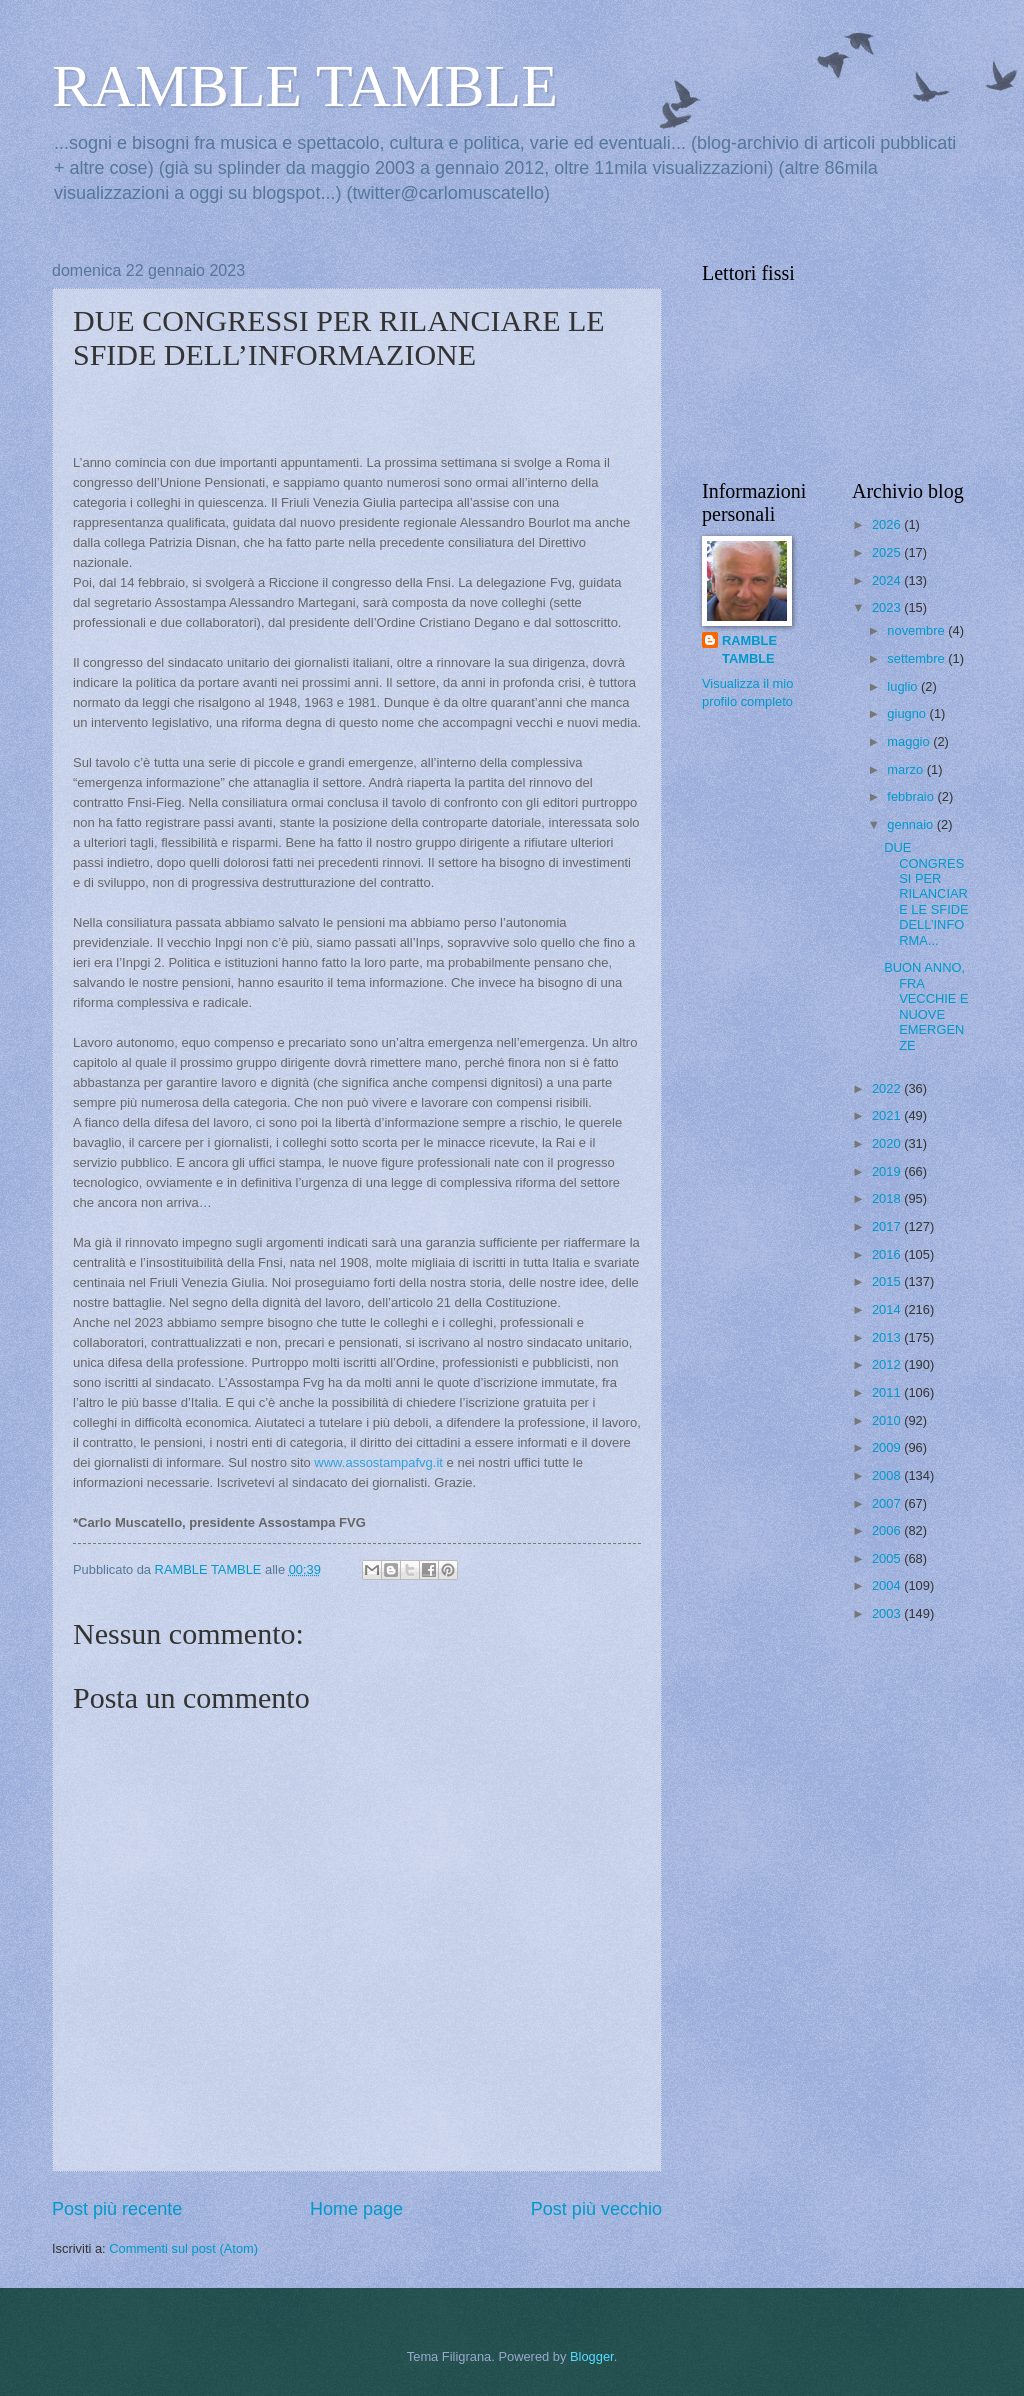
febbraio (912, 796)
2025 (888, 552)
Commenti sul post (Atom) (183, 2248)
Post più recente (117, 2209)
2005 (888, 1558)
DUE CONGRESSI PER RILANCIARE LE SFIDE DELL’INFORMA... (926, 894)
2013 (888, 1337)
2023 (888, 607)
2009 (888, 1447)
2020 (888, 1143)
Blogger (592, 2356)
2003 (888, 1613)
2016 (888, 1254)
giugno (908, 713)
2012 (888, 1364)
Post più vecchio (596, 2209)
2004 (888, 1585)
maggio (910, 741)
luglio (904, 686)
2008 (888, 1475)
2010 (888, 1420)
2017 (888, 1226)
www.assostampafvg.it (378, 1462)
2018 (888, 1198)
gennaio (911, 824)
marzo (906, 769)
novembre (917, 630)
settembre (917, 658)
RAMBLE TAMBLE (305, 86)
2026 (888, 524)
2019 (888, 1171)
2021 (888, 1115)
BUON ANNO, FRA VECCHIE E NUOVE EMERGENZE (926, 1006)
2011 (888, 1392)
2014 (888, 1309)
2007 (888, 1503)
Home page (356, 2209)
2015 (888, 1281)
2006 (888, 1530)
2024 (888, 580)
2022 (888, 1088)
